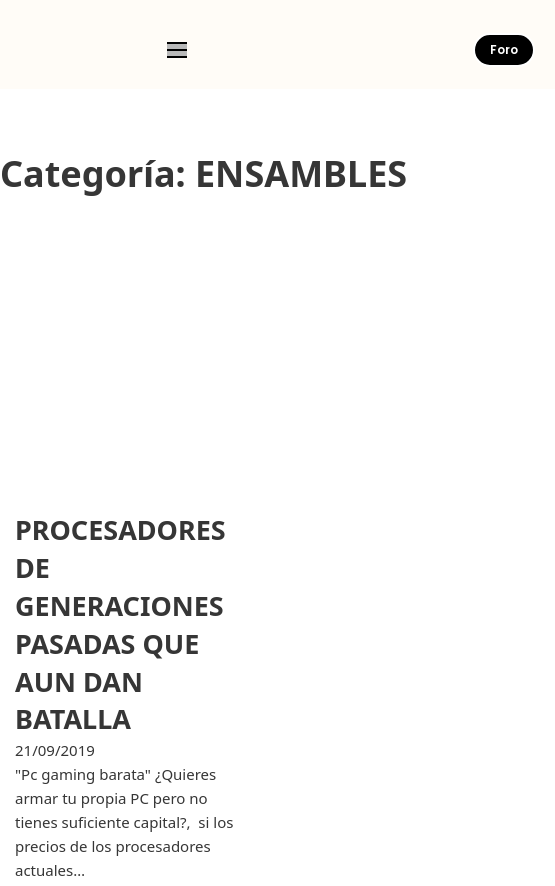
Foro (504, 49)
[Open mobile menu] (177, 50)
